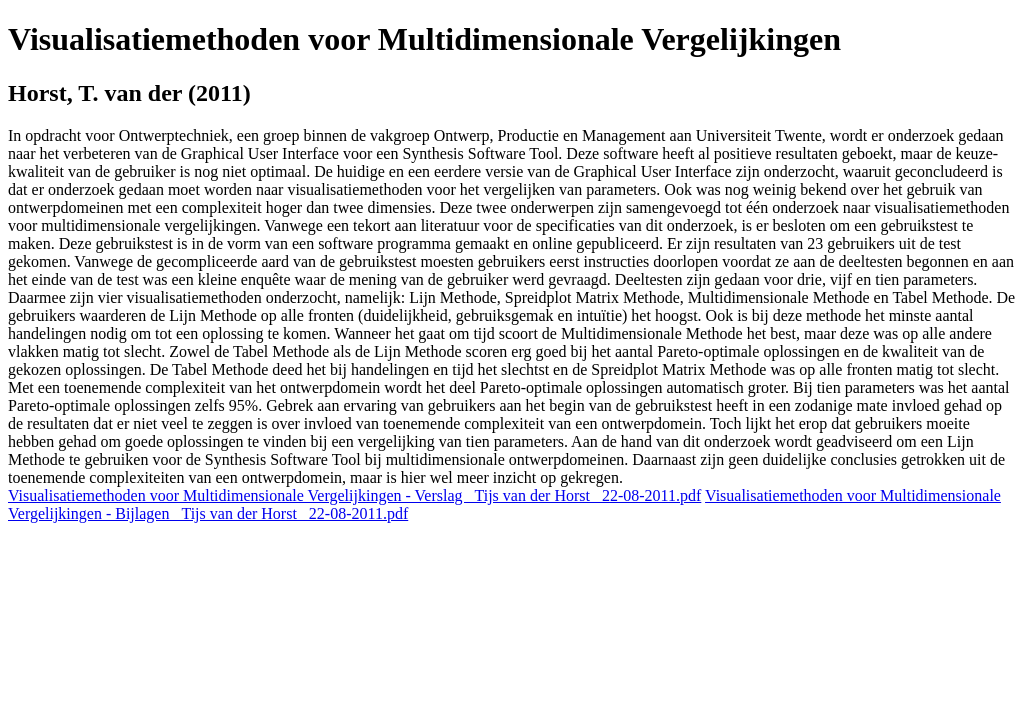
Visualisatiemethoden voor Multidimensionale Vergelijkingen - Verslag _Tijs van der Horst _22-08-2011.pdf (354, 495)
